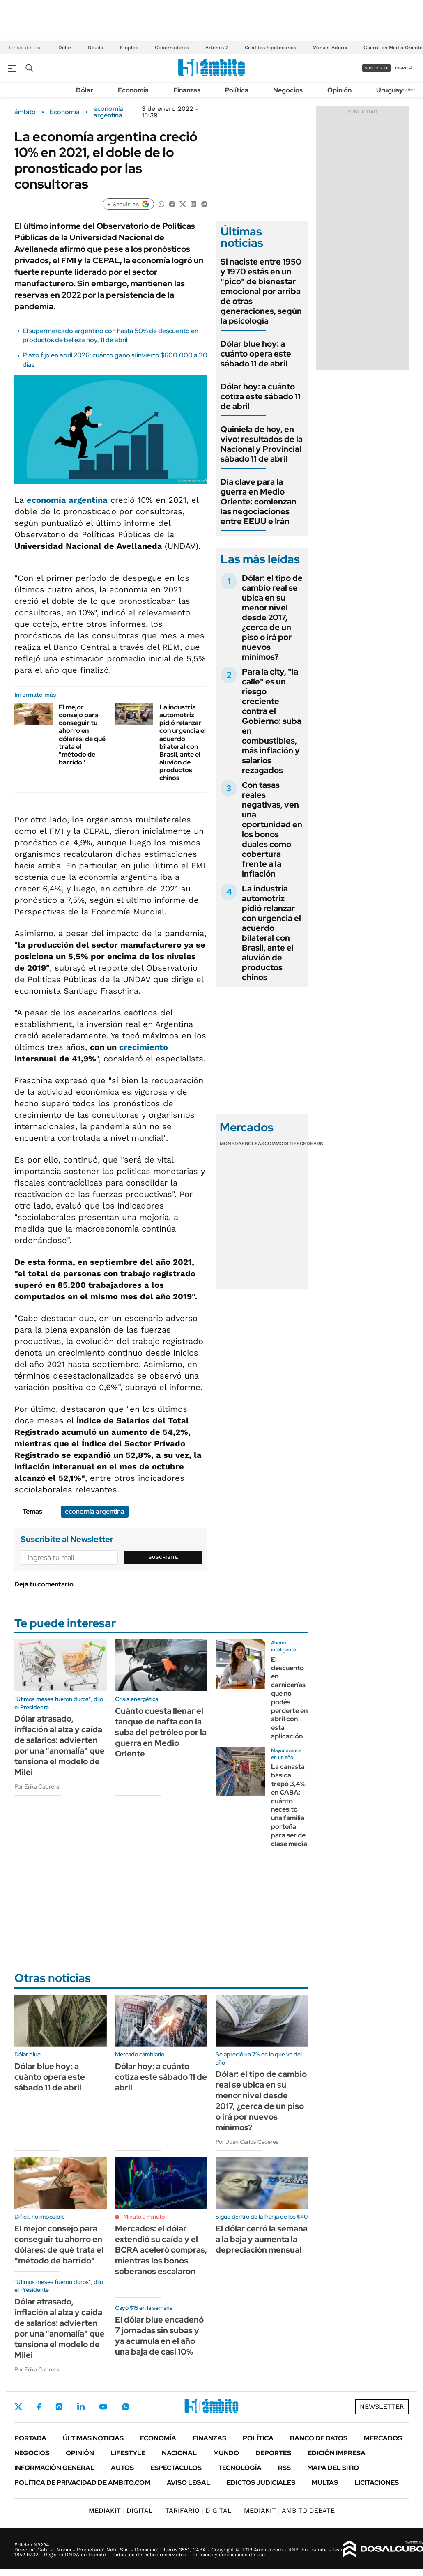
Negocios (288, 90)
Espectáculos (176, 2467)
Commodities (282, 1143)
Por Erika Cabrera (36, 1786)
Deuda (95, 48)
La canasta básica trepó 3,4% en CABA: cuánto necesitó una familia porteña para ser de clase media (289, 1805)
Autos (122, 2467)
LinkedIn (81, 2406)
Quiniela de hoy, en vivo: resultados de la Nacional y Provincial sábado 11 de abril (262, 444)
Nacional (179, 2453)
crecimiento (143, 1047)
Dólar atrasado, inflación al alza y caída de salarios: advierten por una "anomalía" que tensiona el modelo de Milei (59, 1745)
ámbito (25, 112)
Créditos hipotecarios (270, 48)
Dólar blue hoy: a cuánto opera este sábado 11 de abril (256, 353)
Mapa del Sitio (333, 2467)
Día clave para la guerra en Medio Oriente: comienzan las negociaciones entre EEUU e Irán (259, 502)
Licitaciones (376, 2482)
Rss (284, 2467)
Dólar (64, 48)
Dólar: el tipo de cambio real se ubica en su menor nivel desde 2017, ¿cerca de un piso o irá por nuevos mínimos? (272, 617)
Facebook (39, 2406)
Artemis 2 (216, 48)
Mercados (383, 2438)
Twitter (18, 2406)
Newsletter (404, 89)
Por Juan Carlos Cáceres (247, 2142)
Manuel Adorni (330, 48)
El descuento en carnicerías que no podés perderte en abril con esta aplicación (289, 1697)
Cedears (311, 1143)
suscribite (377, 68)
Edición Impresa (337, 2453)
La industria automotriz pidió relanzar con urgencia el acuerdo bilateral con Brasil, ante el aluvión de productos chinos (182, 743)
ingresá (404, 68)
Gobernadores (172, 48)
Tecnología (240, 2467)
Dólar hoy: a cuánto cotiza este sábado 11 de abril (261, 396)
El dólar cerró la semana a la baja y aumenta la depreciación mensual (262, 2239)
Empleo (129, 48)
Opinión (339, 90)
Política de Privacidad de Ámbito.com (82, 2482)
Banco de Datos (318, 2438)
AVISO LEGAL (188, 2482)
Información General (54, 2467)
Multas (325, 2482)
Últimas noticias (93, 2438)
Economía (133, 90)
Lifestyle (127, 2453)
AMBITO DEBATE (289, 2510)
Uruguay (389, 90)
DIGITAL (121, 2510)
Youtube (103, 2407)
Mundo (226, 2453)
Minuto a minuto (144, 2216)
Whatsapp (125, 2406)
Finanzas (186, 90)
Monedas (232, 1143)
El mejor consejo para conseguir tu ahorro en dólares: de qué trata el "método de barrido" (82, 735)
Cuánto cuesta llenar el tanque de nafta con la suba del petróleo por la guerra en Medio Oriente (161, 1732)
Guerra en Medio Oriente (393, 48)
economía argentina (108, 112)
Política (236, 90)
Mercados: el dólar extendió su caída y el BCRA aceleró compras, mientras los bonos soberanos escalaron (161, 2250)
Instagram (59, 2406)
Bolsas (254, 1143)
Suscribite (163, 1557)
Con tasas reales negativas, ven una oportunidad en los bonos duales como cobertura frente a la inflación (272, 829)
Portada (30, 2438)
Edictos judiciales (261, 2482)
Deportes (273, 2453)
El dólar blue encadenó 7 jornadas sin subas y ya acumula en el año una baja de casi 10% (159, 2335)
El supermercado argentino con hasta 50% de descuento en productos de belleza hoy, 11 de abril (110, 335)
